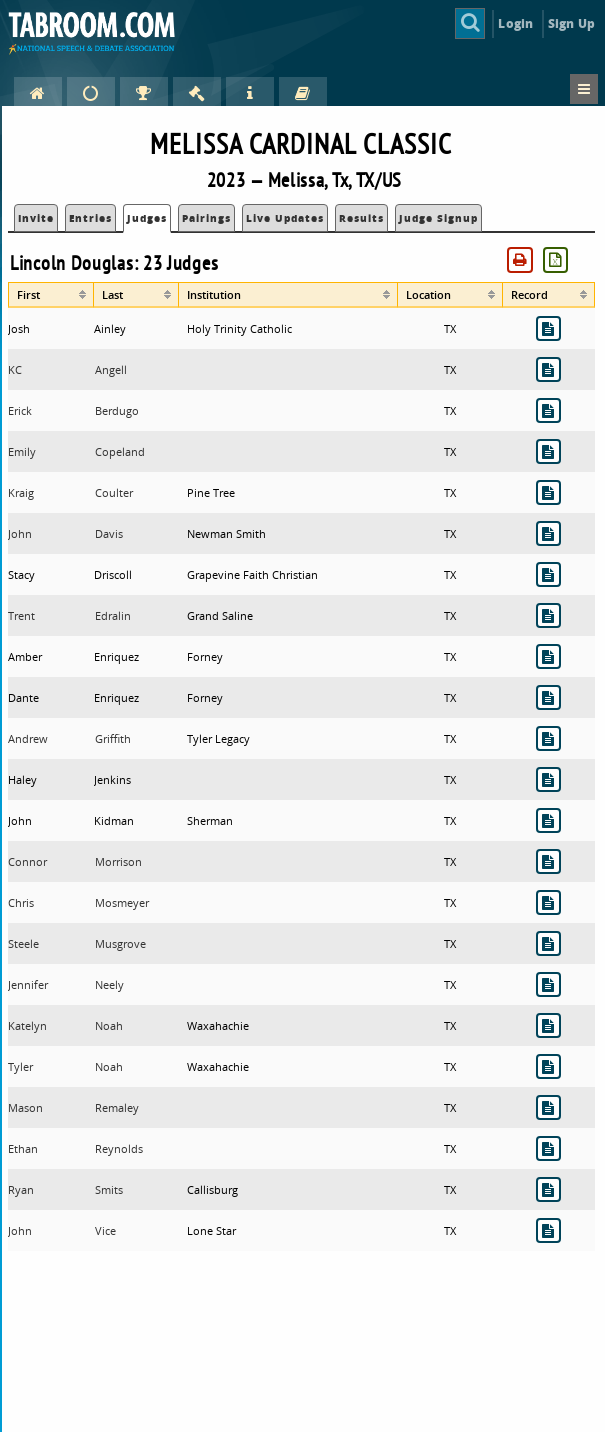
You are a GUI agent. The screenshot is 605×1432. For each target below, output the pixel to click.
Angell (111, 369)
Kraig (21, 492)
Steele (23, 943)
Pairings (206, 218)
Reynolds (119, 1148)
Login (515, 23)
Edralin (113, 615)
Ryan (21, 1189)
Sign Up (571, 23)
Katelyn (27, 1025)
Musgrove (120, 943)
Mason (25, 1107)
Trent (21, 615)
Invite (36, 218)
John (20, 533)
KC (15, 369)
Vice (105, 1230)
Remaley (117, 1107)
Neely (109, 984)
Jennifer (28, 984)
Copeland (120, 451)
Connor (27, 861)
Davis (109, 533)
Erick (20, 410)
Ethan (23, 1148)
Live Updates (285, 218)
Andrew (28, 738)
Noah (109, 1025)
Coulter (114, 492)
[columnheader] (51, 295)
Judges (147, 218)
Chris (21, 902)
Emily (22, 451)
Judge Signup (438, 218)
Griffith (113, 738)
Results (361, 218)
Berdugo (117, 410)
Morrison (118, 861)
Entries (90, 218)
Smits (109, 1189)
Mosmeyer (122, 902)
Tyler (20, 1066)
